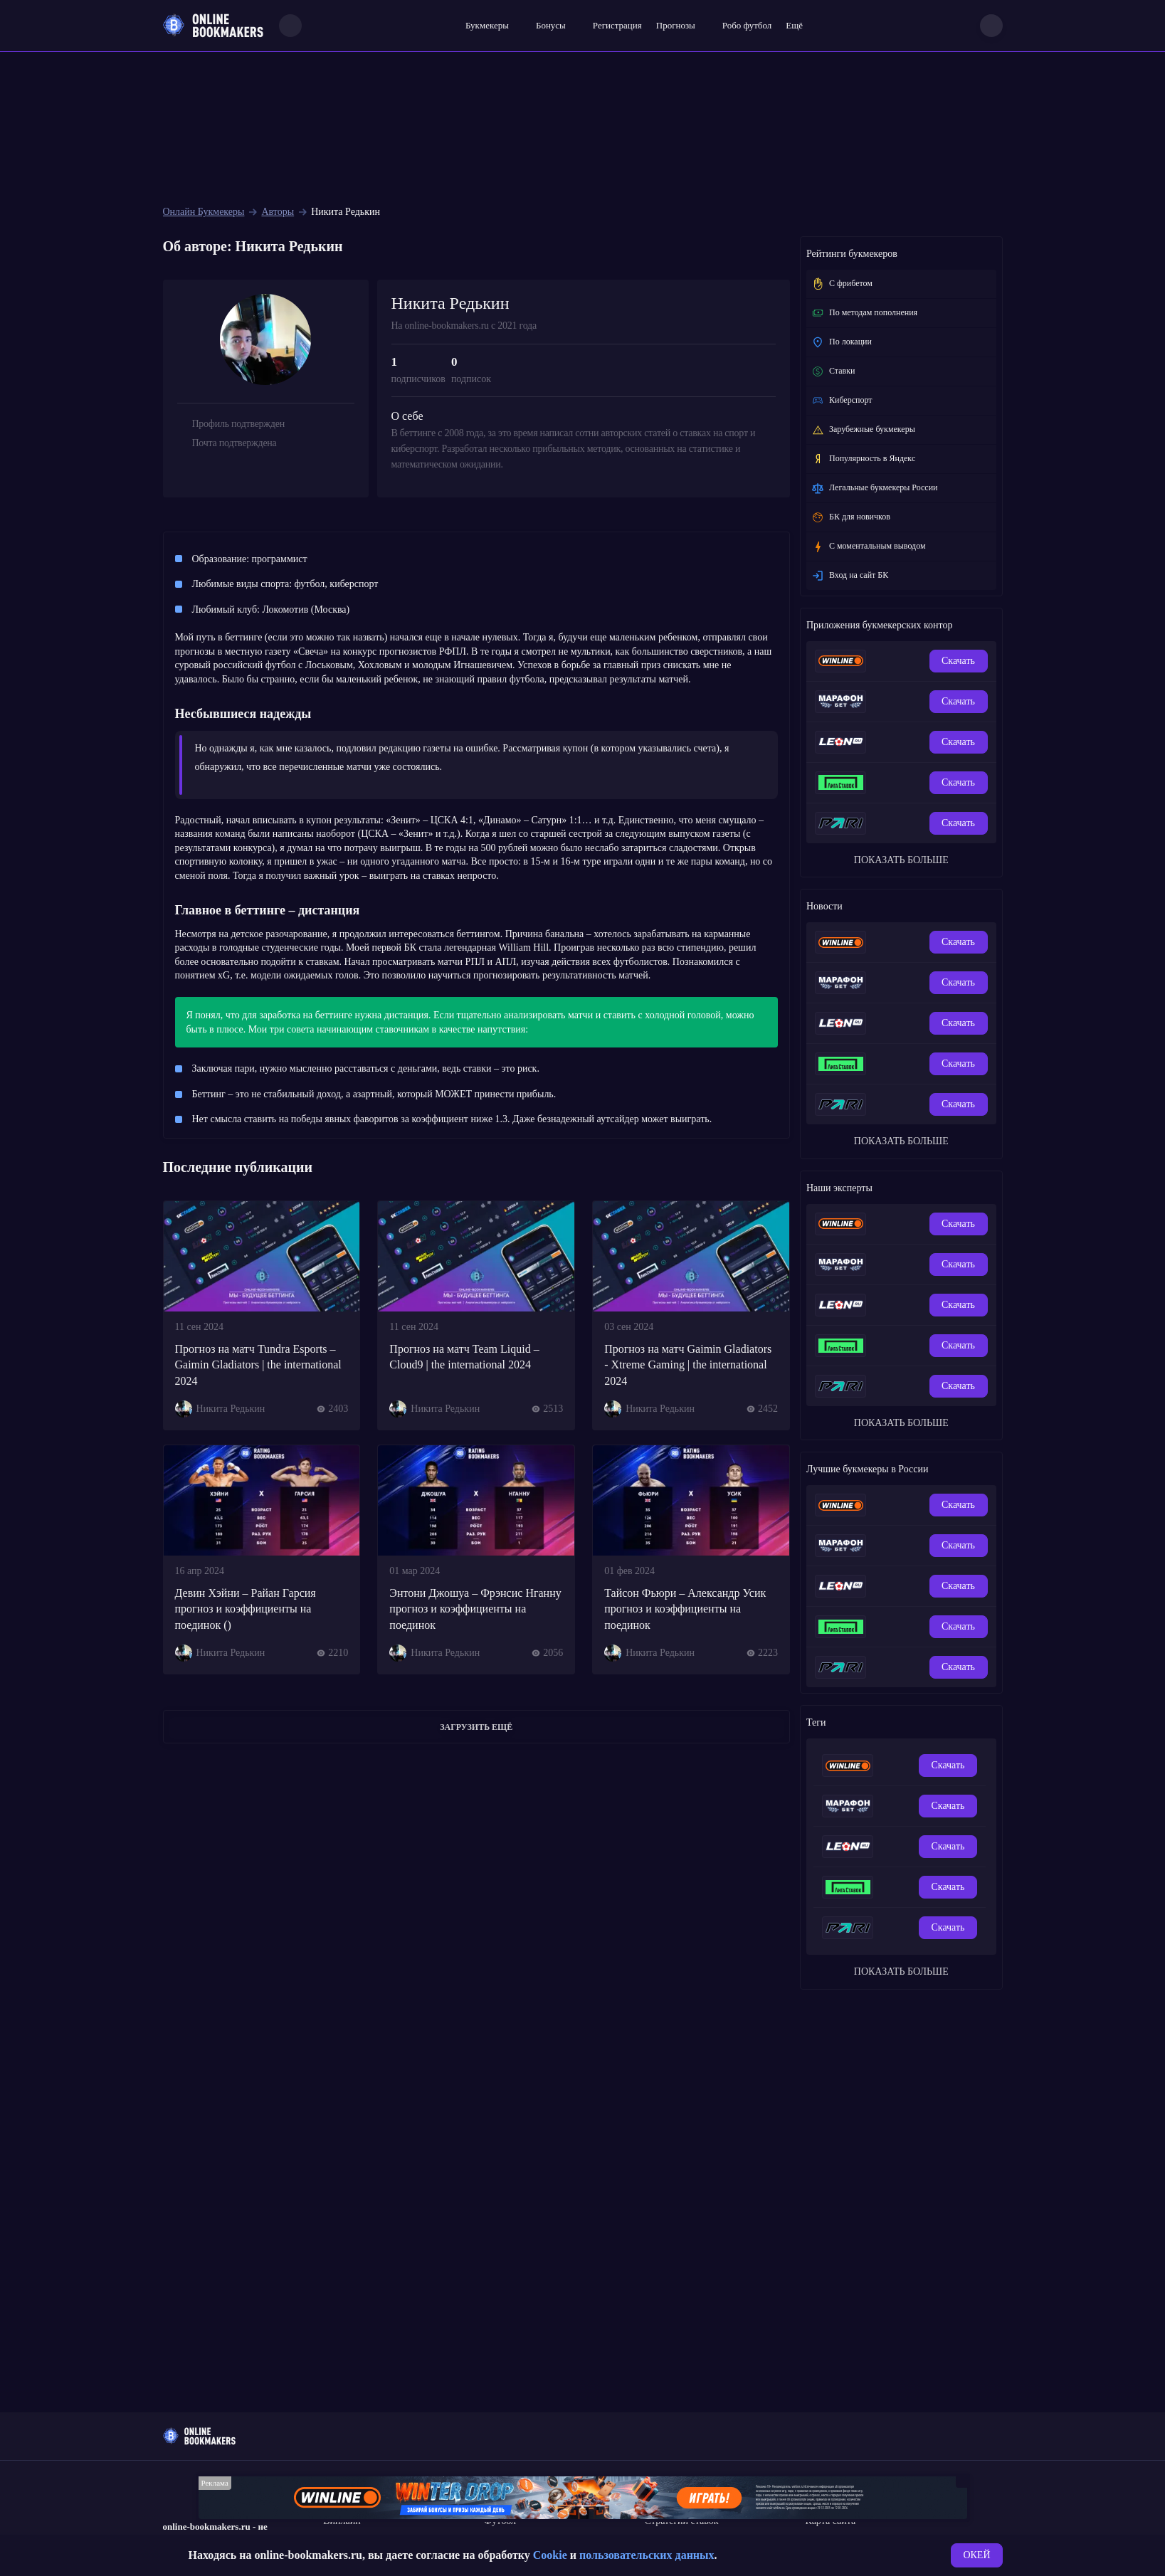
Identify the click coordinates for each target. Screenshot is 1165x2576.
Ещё (794, 25)
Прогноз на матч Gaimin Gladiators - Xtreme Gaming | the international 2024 (687, 1365)
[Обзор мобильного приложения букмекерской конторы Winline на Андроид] (908, 661)
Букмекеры (487, 25)
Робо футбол (746, 25)
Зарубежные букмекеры (863, 429)
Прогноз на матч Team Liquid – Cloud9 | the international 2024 (464, 1357)
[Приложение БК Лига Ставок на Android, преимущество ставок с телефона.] (908, 782)
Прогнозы (675, 25)
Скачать (958, 660)
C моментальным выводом (868, 546)
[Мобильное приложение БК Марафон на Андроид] (908, 701)
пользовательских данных (647, 2555)
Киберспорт (842, 400)
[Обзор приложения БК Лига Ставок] (886, 782)
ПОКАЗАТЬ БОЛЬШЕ (901, 860)
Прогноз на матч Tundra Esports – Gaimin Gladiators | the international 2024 (258, 1365)
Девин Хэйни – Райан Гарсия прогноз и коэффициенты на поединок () (245, 1609)
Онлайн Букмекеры (204, 211)
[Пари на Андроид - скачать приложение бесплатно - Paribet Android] (908, 823)
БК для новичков (850, 517)
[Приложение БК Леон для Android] (908, 742)
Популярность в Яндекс (863, 459)
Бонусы (551, 25)
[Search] (290, 25)
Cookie (550, 2555)
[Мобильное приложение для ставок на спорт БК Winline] (886, 661)
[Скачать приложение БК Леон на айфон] (886, 742)
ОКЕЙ (976, 2555)
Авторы (277, 211)
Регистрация (617, 25)
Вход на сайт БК (849, 575)
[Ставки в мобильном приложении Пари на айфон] (886, 823)
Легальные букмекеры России (874, 488)
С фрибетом (842, 284)
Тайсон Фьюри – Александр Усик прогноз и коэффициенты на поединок (685, 1609)
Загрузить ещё (476, 1727)
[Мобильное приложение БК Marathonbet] (886, 701)
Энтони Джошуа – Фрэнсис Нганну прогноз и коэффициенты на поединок (475, 1609)
